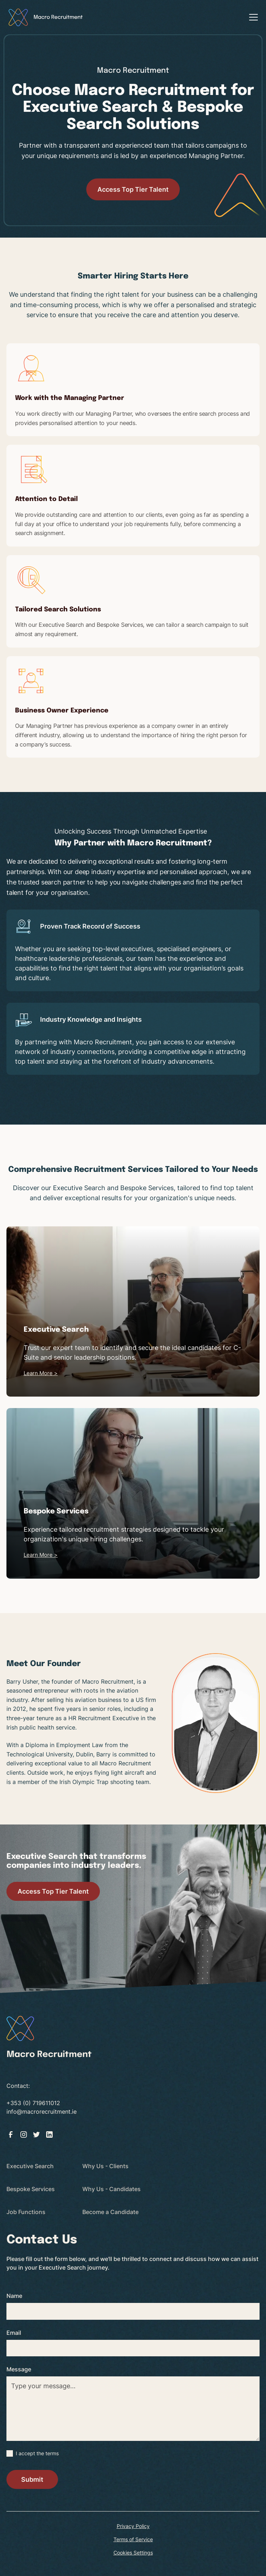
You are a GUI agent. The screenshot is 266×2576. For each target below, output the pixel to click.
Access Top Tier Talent (133, 189)
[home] (46, 17)
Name (14, 2295)
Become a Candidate (110, 2211)
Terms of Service (133, 2539)
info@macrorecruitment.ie (41, 2111)
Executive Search (30, 2166)
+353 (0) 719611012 (33, 2103)
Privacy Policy (133, 2526)
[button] (252, 17)
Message (18, 2369)
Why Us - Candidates (111, 2189)
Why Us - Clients (105, 2166)
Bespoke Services (30, 2189)
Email (13, 2332)
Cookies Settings (133, 2552)
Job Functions (25, 2211)
